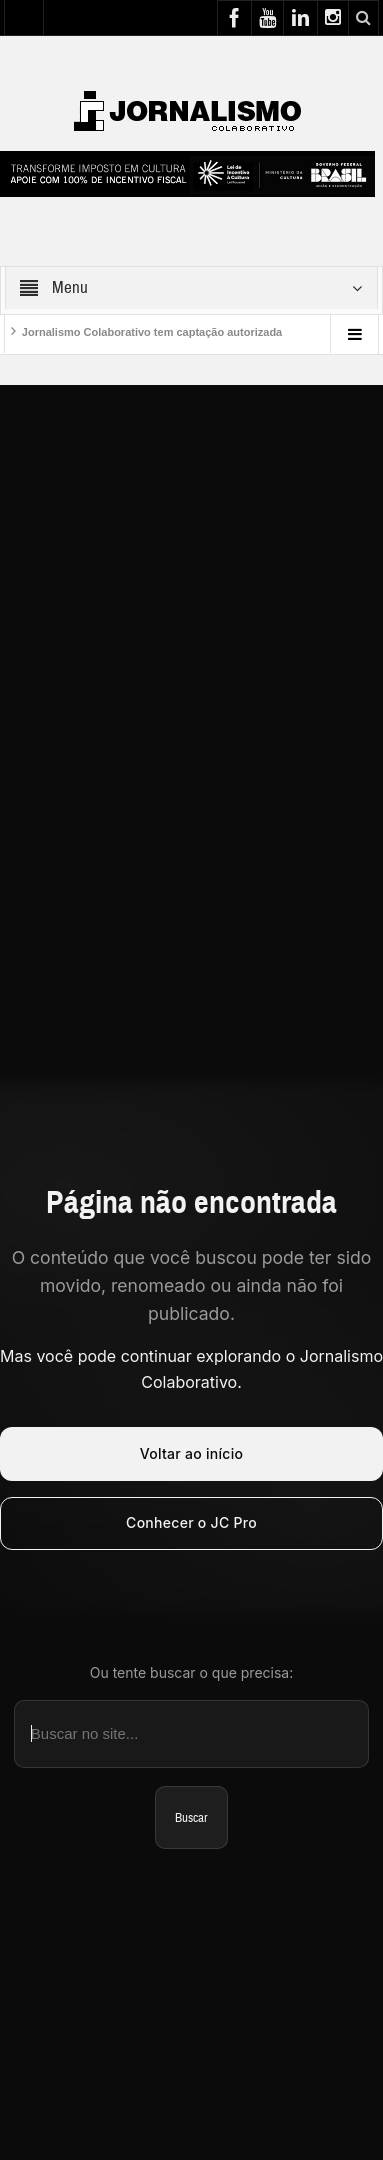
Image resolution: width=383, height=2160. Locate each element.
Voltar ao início (191, 1453)
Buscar (191, 1818)
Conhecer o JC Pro (191, 1522)
